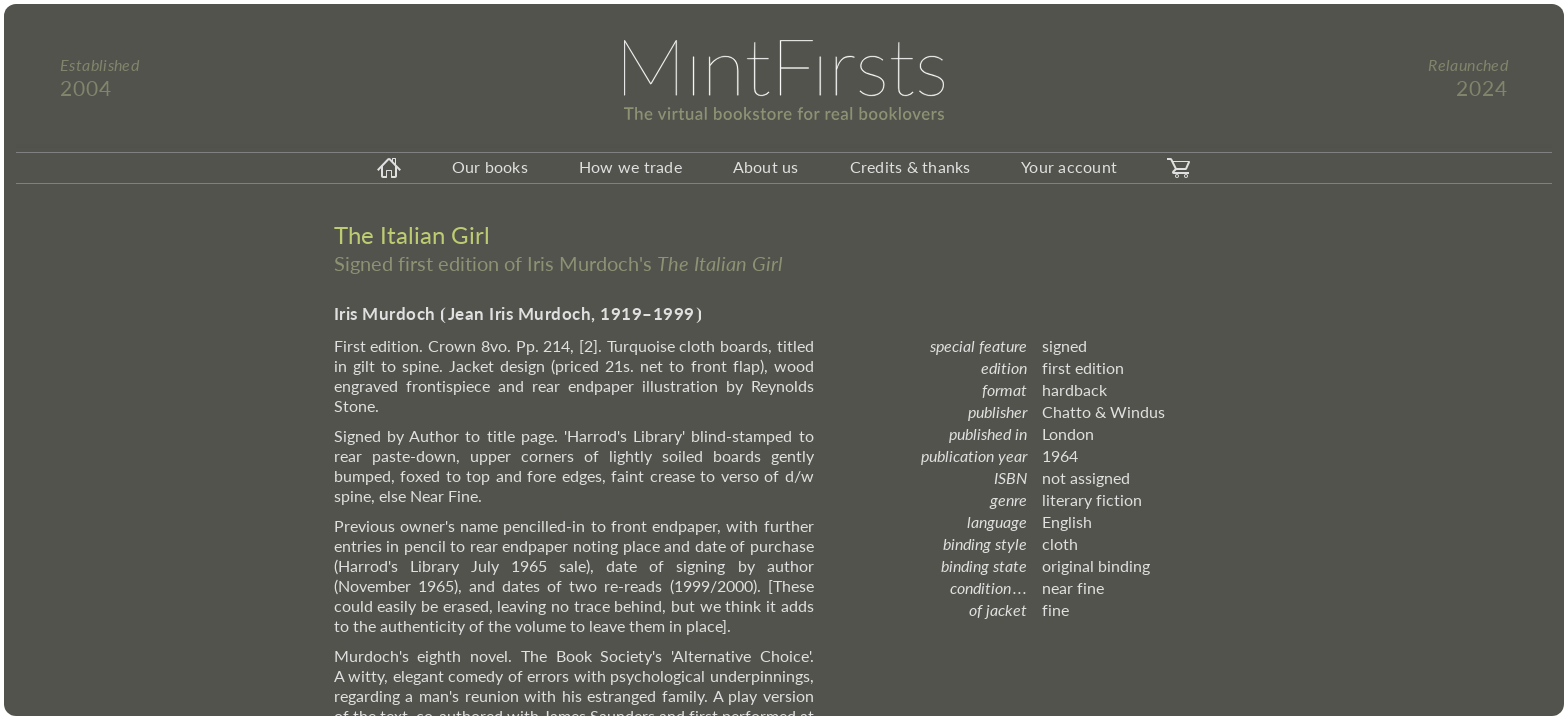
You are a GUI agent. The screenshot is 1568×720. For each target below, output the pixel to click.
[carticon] (1179, 168)
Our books (490, 166)
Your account (1069, 166)
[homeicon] (389, 168)
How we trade (630, 166)
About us (766, 166)
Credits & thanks (910, 166)
